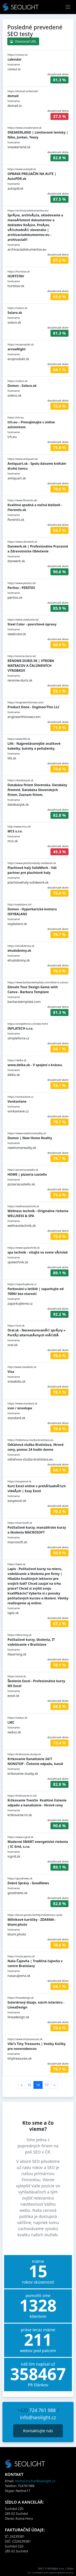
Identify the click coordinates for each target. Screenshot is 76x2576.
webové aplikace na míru (61, 2572)
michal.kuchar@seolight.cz (35, 2481)
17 (47, 2085)
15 (29, 2085)
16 (38, 2085)
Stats (70, 2568)
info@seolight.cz (38, 2417)
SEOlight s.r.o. (56, 2568)
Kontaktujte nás (38, 2430)
